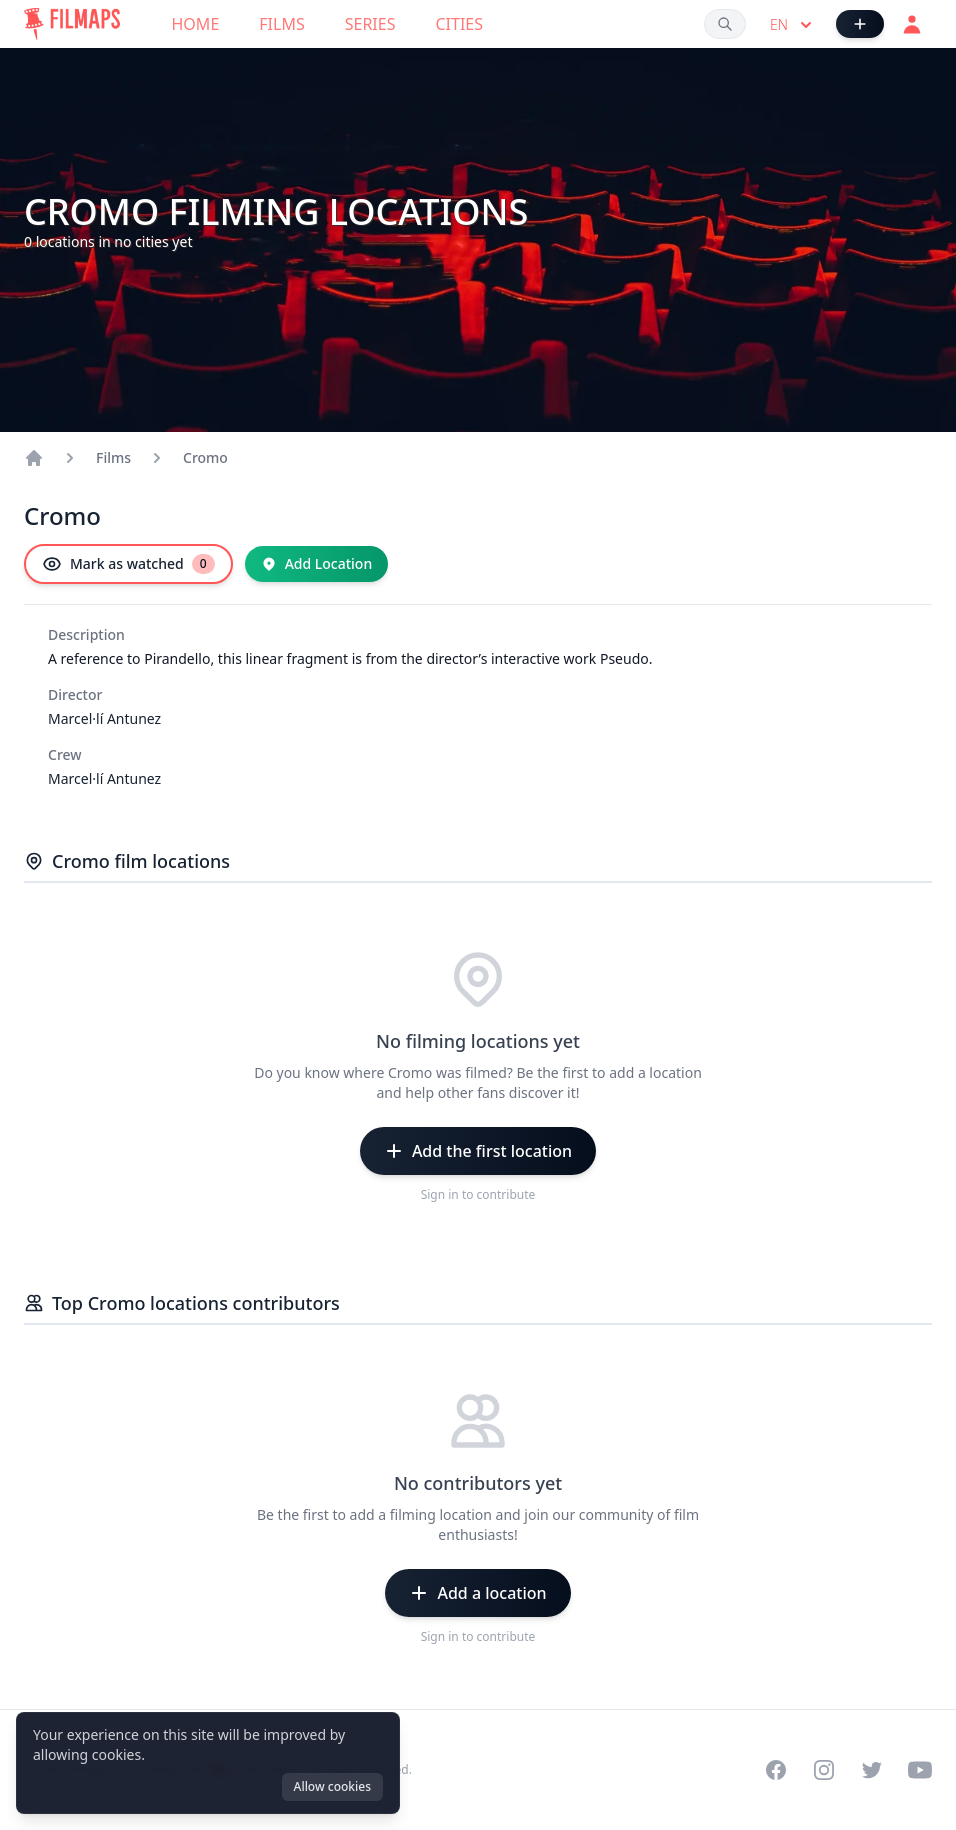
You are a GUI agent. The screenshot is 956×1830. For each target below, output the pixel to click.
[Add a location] (477, 1593)
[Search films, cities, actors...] (725, 24)
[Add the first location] (478, 1151)
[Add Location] (317, 564)
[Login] (912, 24)
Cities (459, 24)
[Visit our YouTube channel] (920, 1770)
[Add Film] (860, 24)
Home (196, 24)
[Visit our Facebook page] (776, 1770)
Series (370, 24)
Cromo (205, 457)
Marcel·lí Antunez (104, 718)
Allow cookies (332, 1786)
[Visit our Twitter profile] (872, 1770)
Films (281, 24)
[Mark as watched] (128, 564)
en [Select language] (793, 25)
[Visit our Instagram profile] (824, 1770)
